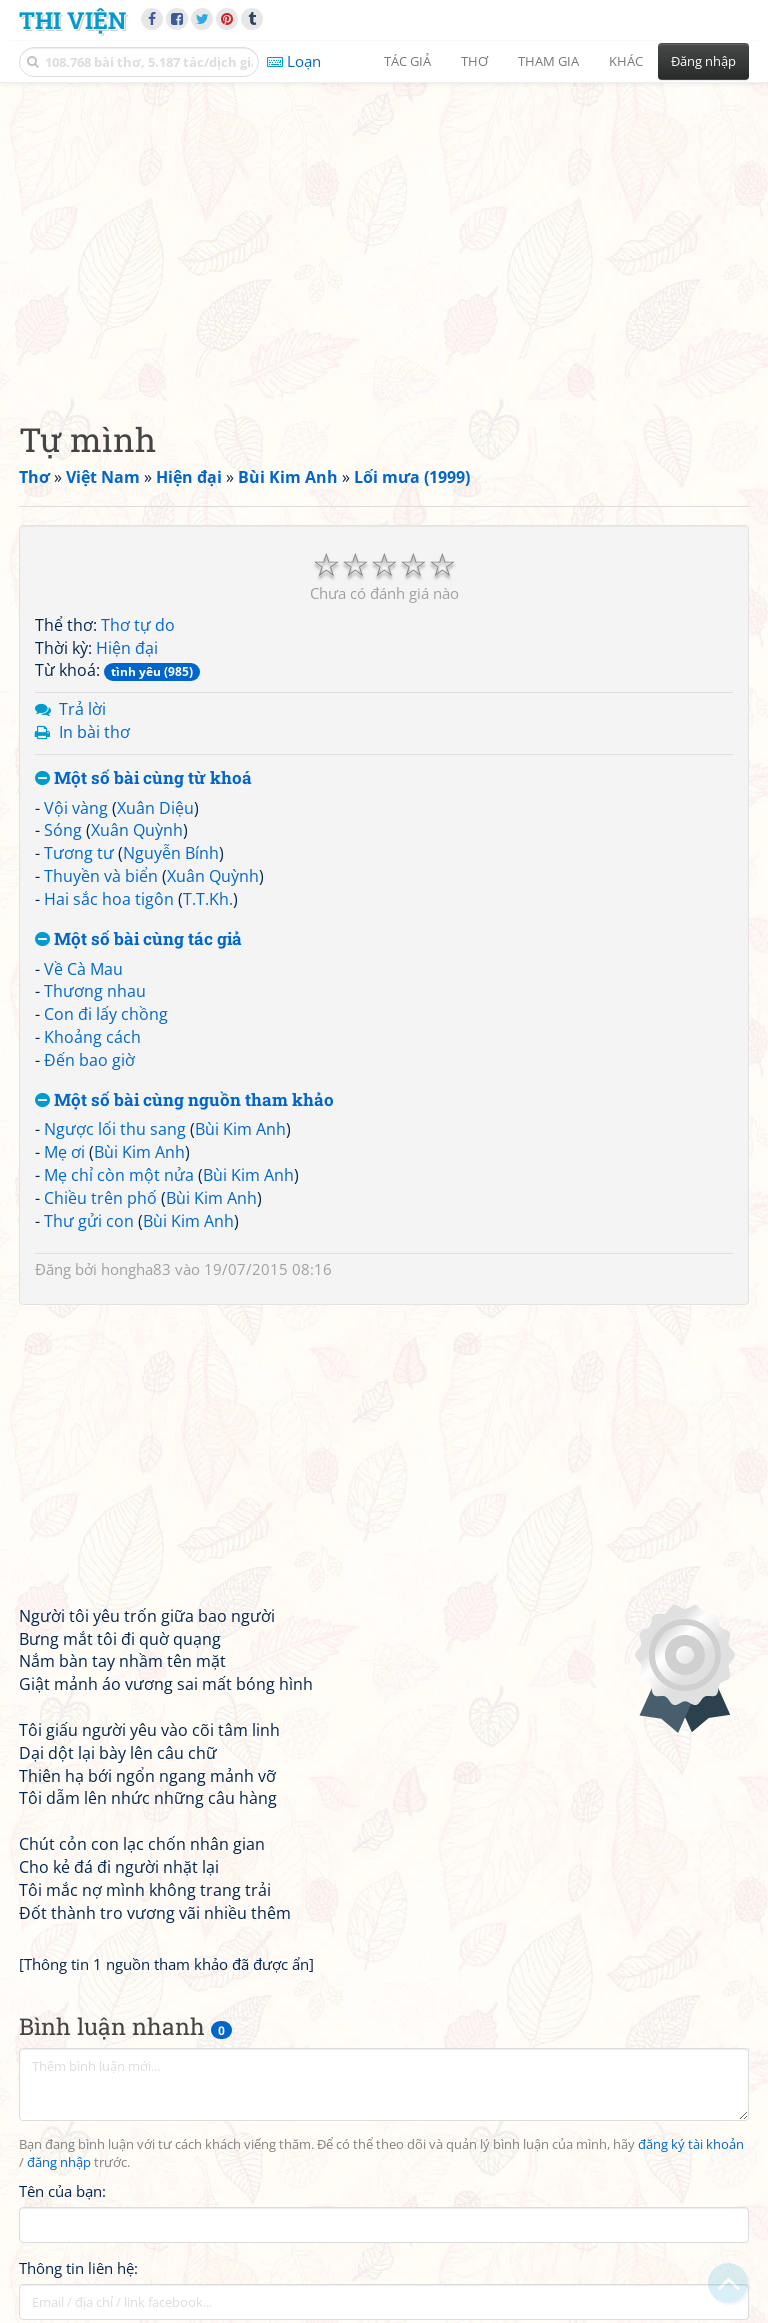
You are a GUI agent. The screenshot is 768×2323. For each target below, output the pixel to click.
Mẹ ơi (64, 1152)
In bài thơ (94, 732)
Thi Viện (72, 19)
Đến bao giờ (89, 1060)
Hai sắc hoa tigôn (109, 899)
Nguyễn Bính (171, 853)
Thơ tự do (138, 625)
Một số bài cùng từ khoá (143, 778)
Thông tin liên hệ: (78, 2268)
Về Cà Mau (83, 969)
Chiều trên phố (100, 1198)
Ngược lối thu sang (115, 1129)
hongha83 (136, 1269)
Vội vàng (76, 808)
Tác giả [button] (407, 61)
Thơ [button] (474, 61)
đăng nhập (59, 2162)
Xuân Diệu (155, 808)
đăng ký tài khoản (691, 2144)
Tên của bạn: (62, 2191)
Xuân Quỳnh (137, 830)
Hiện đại (127, 648)
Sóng (63, 830)
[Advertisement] (384, 235)
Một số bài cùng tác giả (138, 939)
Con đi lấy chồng (106, 1014)
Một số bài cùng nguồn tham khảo (184, 1100)
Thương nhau (95, 991)
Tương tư (79, 853)
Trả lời (82, 709)
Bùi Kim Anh (240, 1129)
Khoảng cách (92, 1037)
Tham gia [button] (548, 61)
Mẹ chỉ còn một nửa (119, 1175)
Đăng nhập (703, 61)
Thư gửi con (89, 1221)
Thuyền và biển (101, 876)
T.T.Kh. (208, 899)
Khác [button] (626, 61)
